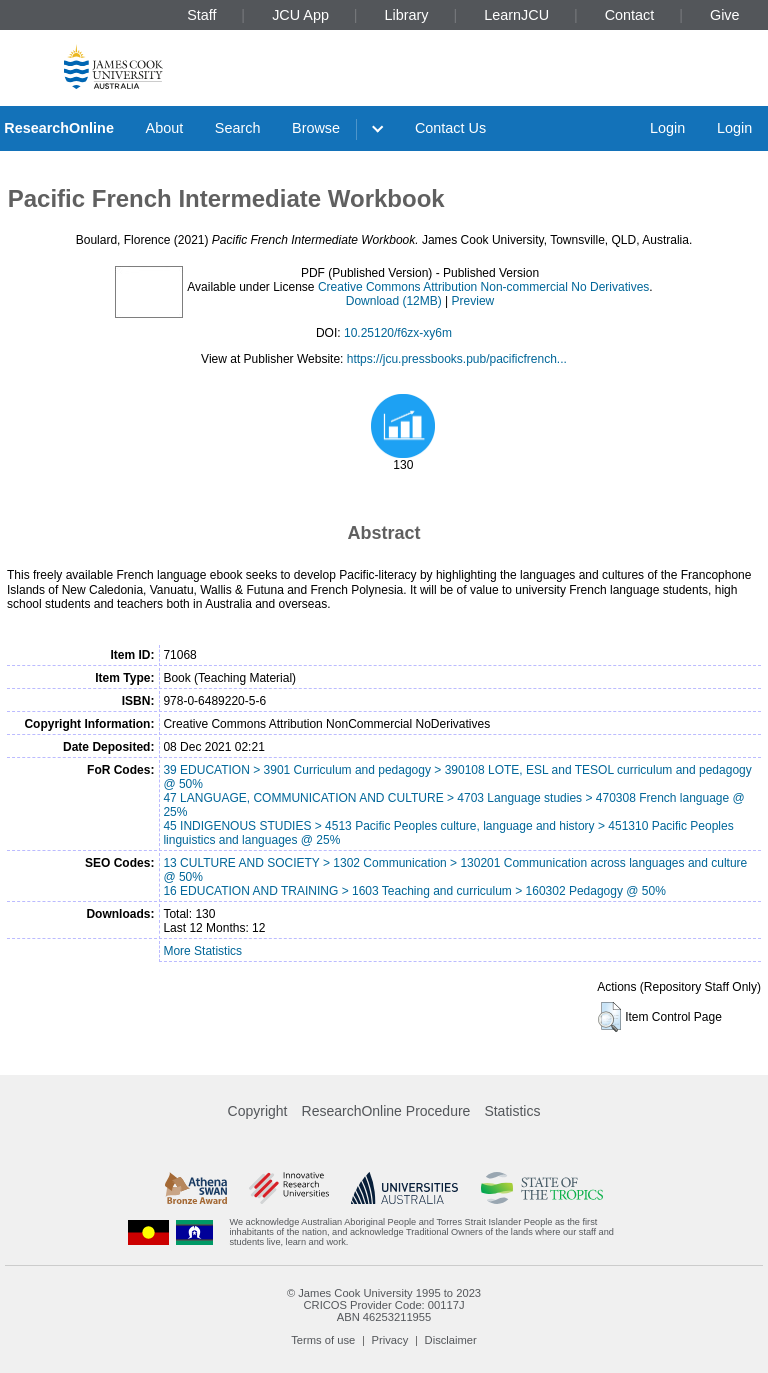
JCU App (300, 15)
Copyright (258, 1111)
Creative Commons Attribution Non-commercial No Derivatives (483, 287)
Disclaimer (451, 1340)
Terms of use (323, 1340)
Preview (473, 301)
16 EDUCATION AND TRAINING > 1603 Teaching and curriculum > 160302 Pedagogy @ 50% (414, 891)
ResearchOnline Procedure (386, 1111)
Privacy (390, 1340)
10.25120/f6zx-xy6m (398, 333)
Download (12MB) (394, 301)
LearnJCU (516, 15)
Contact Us (450, 128)
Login (667, 128)
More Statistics (202, 951)
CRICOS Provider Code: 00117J (383, 1305)
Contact (630, 15)
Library (407, 15)
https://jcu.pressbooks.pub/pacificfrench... (457, 359)
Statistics (512, 1111)
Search (238, 128)
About (165, 128)
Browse (316, 128)
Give (725, 15)
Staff (201, 15)
